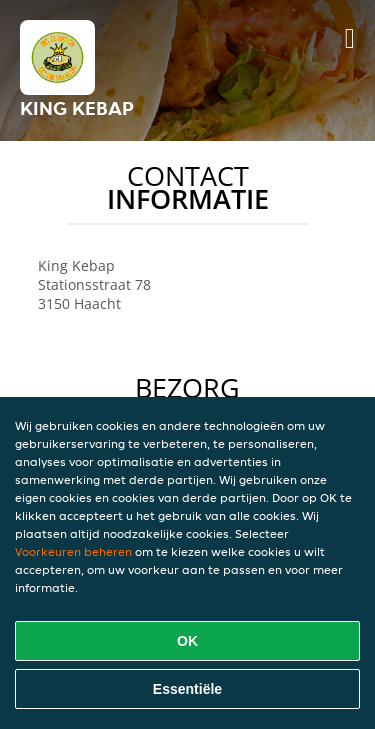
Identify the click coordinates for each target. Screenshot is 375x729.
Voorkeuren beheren (73, 551)
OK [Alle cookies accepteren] (187, 641)
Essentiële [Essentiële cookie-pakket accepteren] (187, 689)
